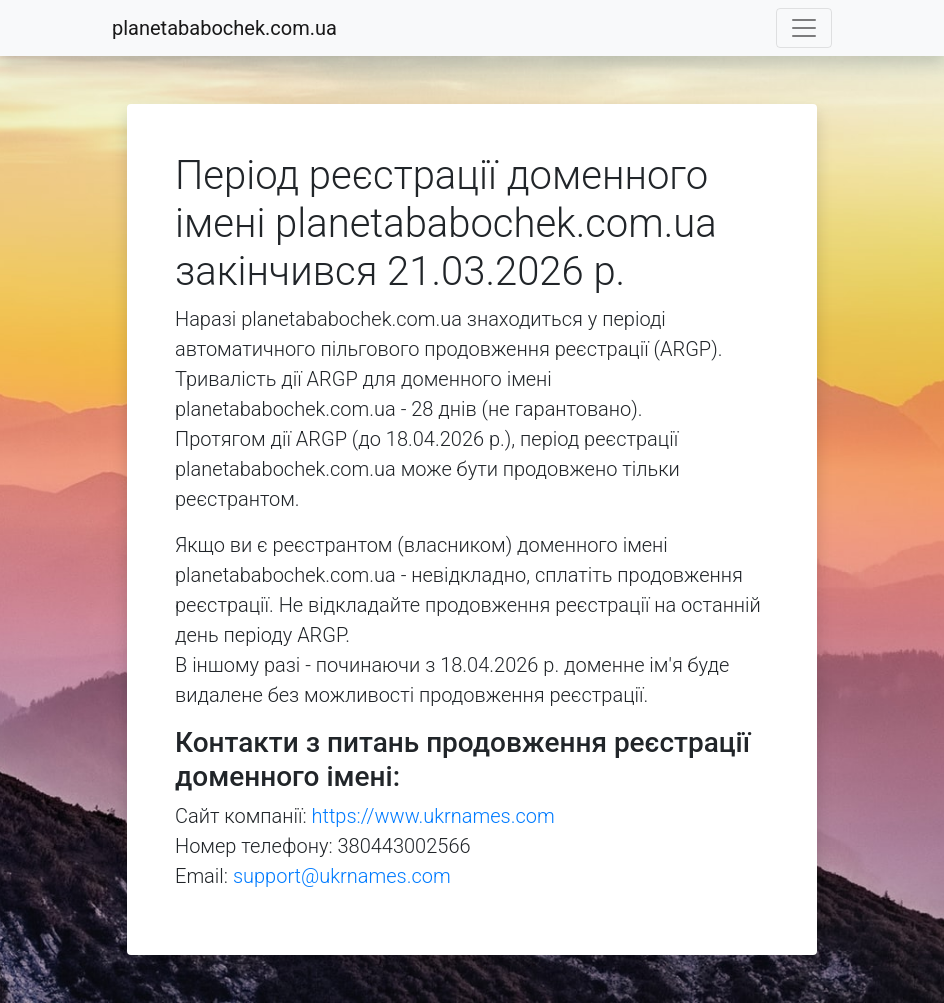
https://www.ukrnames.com (433, 816)
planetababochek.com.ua (224, 28)
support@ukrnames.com (342, 876)
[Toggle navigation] (804, 28)
